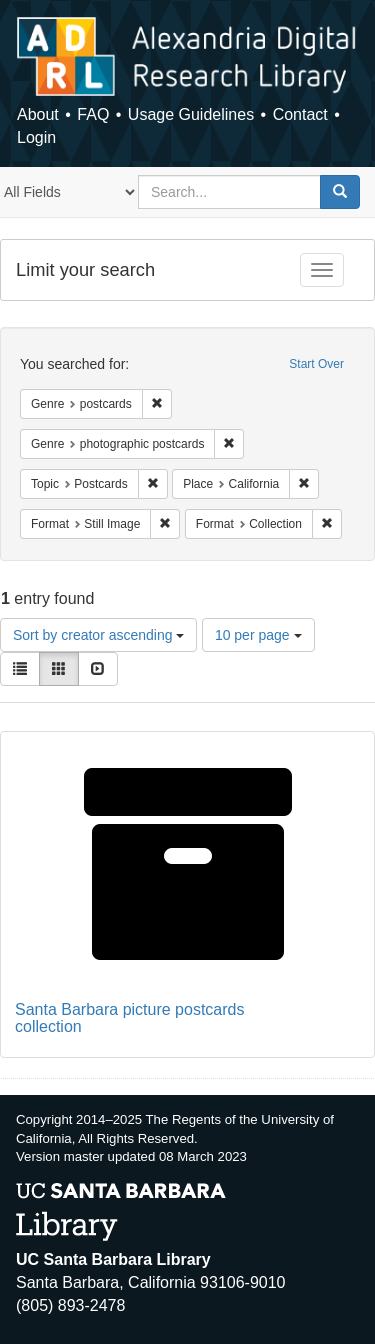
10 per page (258, 635)
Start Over (316, 364)
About (38, 114)
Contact (300, 114)
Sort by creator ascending (98, 635)
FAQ (93, 114)
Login (36, 137)
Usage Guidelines (191, 114)
